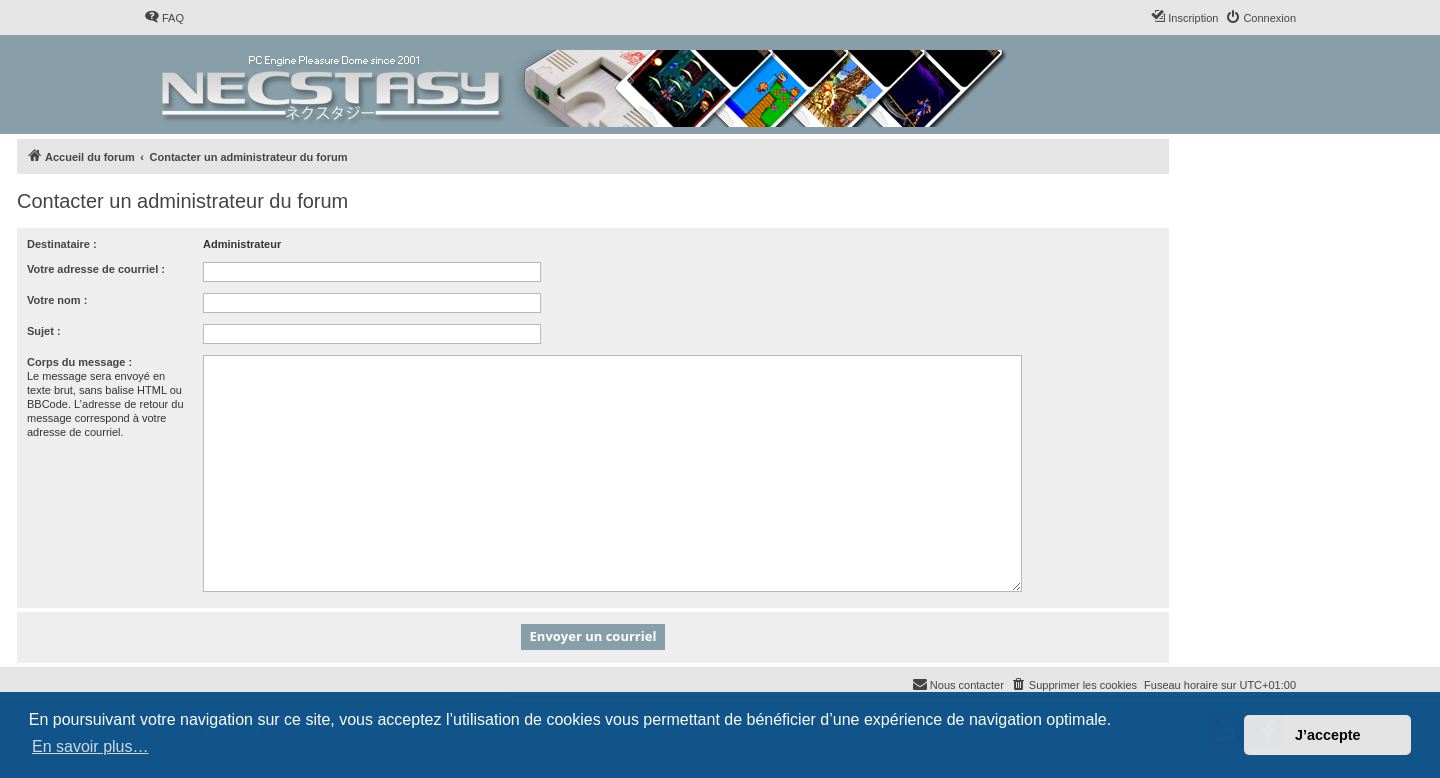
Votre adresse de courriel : (96, 269)
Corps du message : (79, 362)
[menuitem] (164, 18)
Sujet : (44, 331)
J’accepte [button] (1328, 735)
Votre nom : (57, 300)
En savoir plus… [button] (90, 746)
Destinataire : (62, 244)
